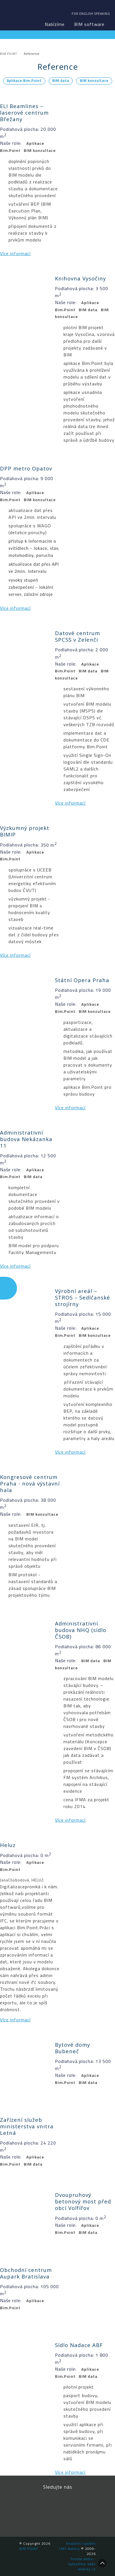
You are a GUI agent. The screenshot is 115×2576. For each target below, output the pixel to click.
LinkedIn (57, 2502)
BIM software (89, 24)
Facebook (32, 2502)
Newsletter (61, 2519)
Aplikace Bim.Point (24, 80)
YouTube (82, 2502)
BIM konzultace (94, 80)
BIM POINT (16, 14)
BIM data (60, 80)
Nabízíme (55, 24)
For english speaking (91, 13)
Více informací (15, 253)
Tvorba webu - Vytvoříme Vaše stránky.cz (82, 2564)
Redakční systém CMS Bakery (77, 2546)
